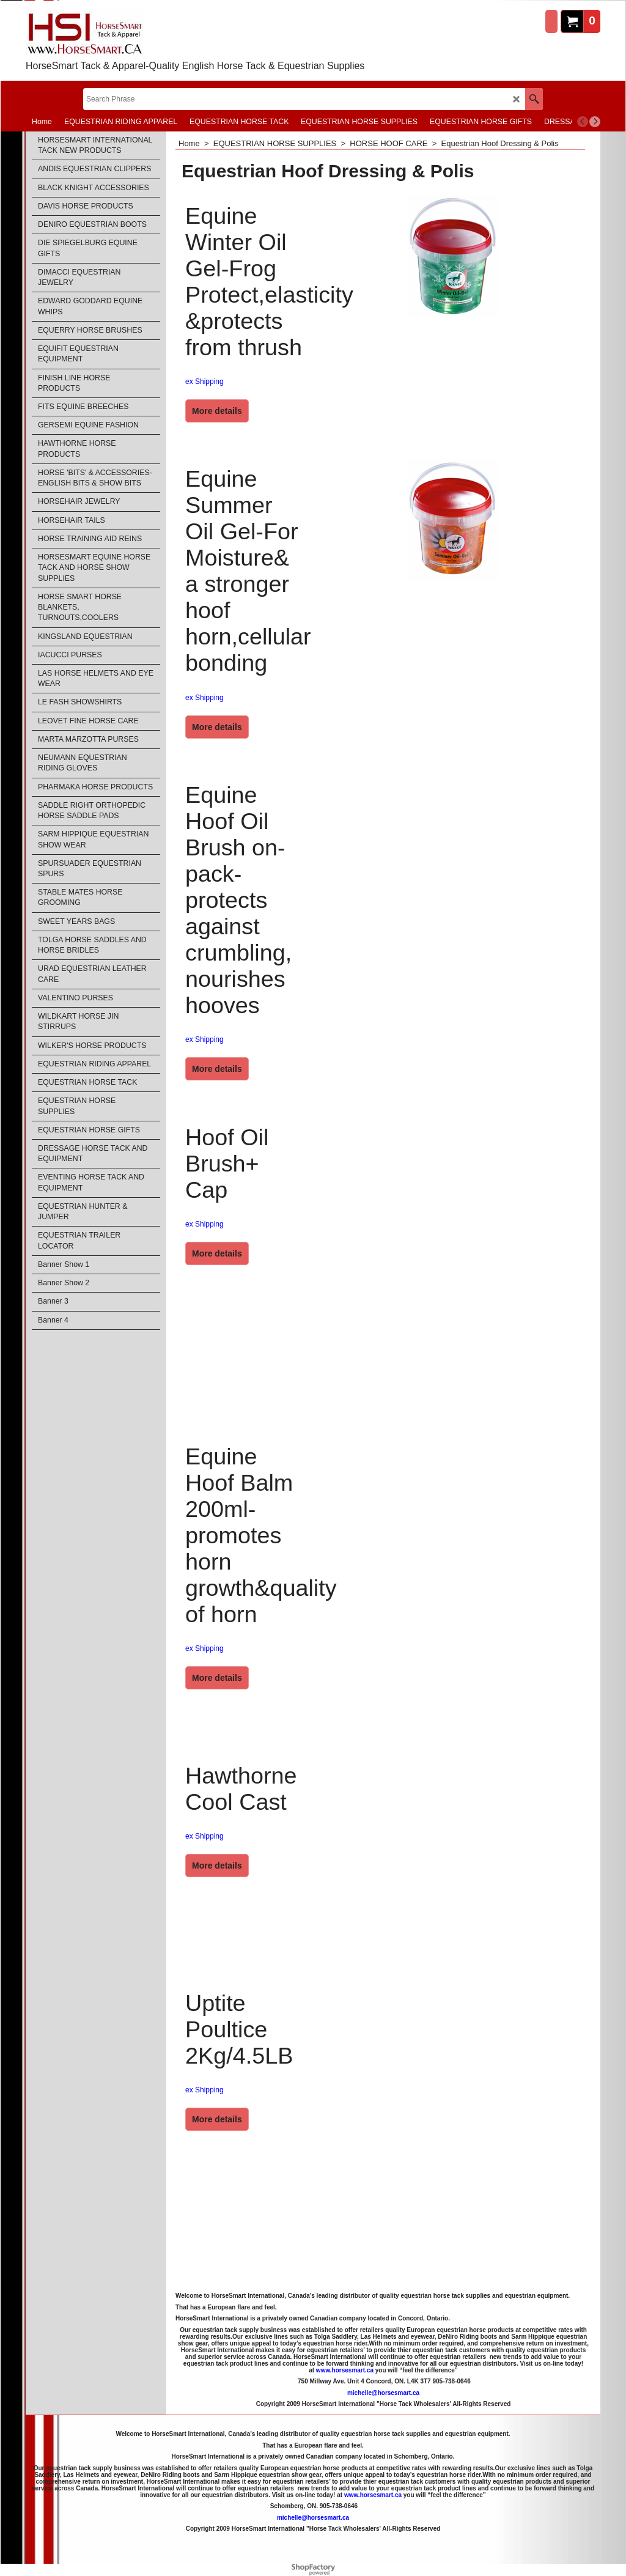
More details (217, 411)
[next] (594, 121)
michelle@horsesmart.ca (383, 2393)
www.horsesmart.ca (345, 2370)
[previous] (582, 121)
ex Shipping (204, 381)
